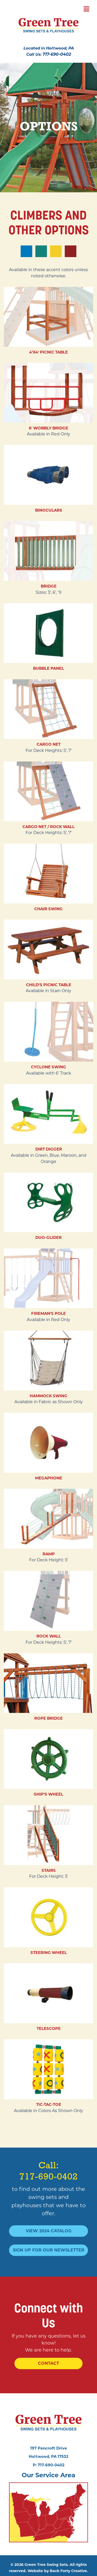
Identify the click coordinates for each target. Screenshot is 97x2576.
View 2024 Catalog (48, 2230)
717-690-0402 (57, 54)
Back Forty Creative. (69, 2570)
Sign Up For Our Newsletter (48, 2250)
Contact (48, 2363)
